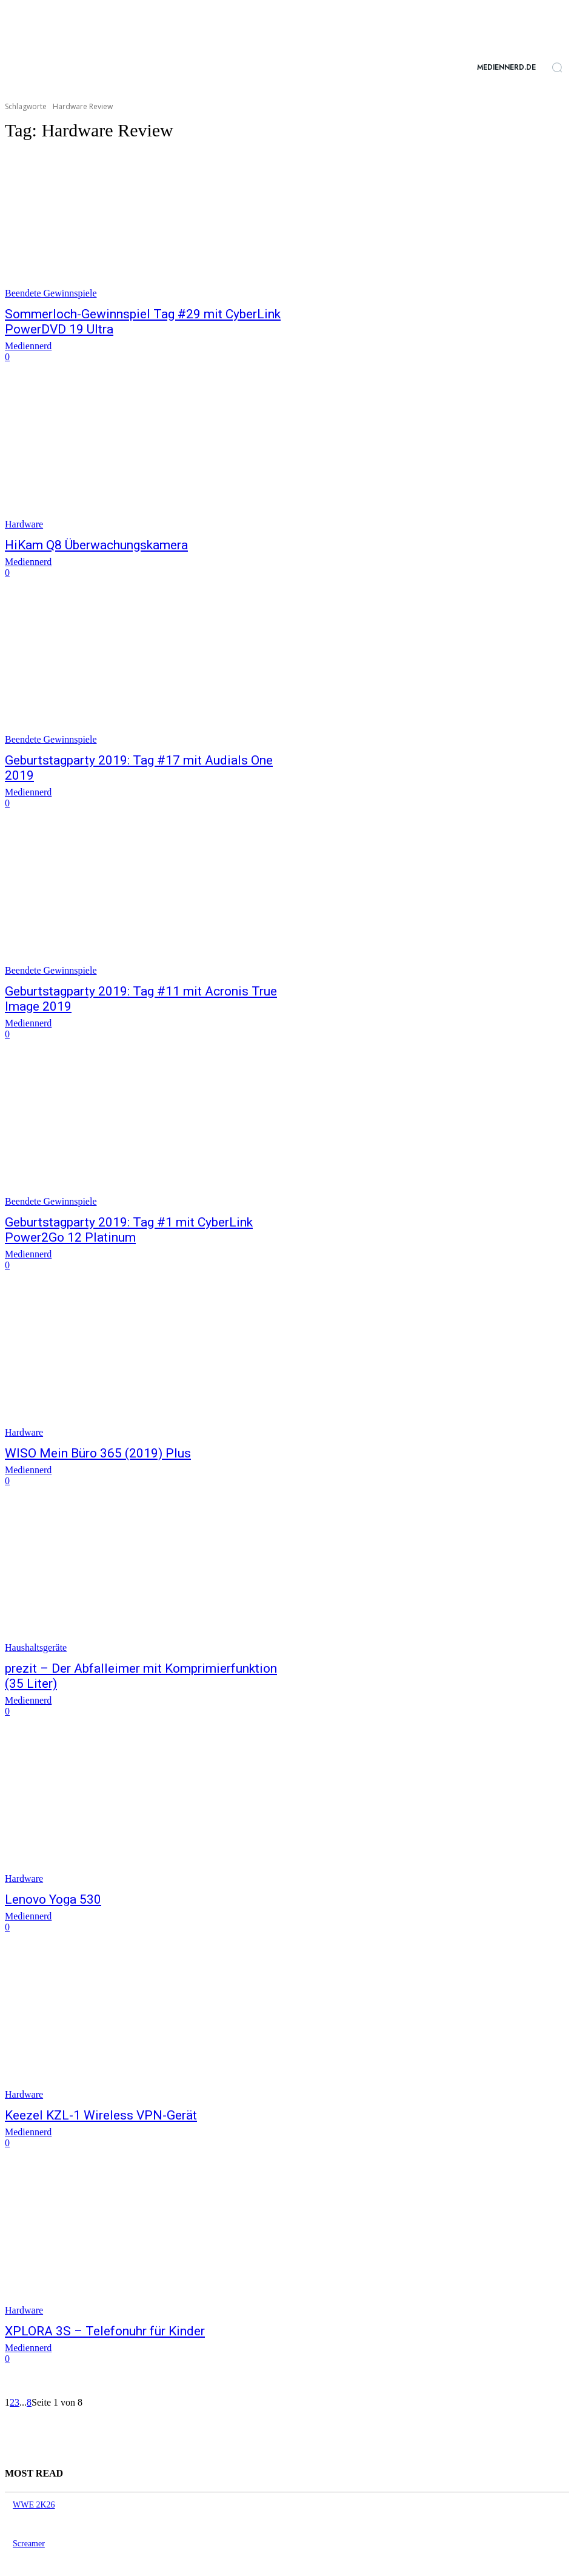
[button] (557, 67)
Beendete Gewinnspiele (51, 293)
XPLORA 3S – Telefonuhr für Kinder (85, 2265)
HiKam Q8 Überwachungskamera (80, 541)
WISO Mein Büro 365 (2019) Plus (80, 1409)
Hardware (24, 520)
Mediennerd (28, 342)
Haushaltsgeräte (36, 1602)
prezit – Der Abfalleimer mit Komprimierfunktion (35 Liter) (137, 1623)
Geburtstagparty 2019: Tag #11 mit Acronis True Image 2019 (145, 968)
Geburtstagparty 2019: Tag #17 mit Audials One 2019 (127, 754)
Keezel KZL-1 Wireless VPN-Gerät (81, 2051)
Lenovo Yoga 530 (44, 1837)
